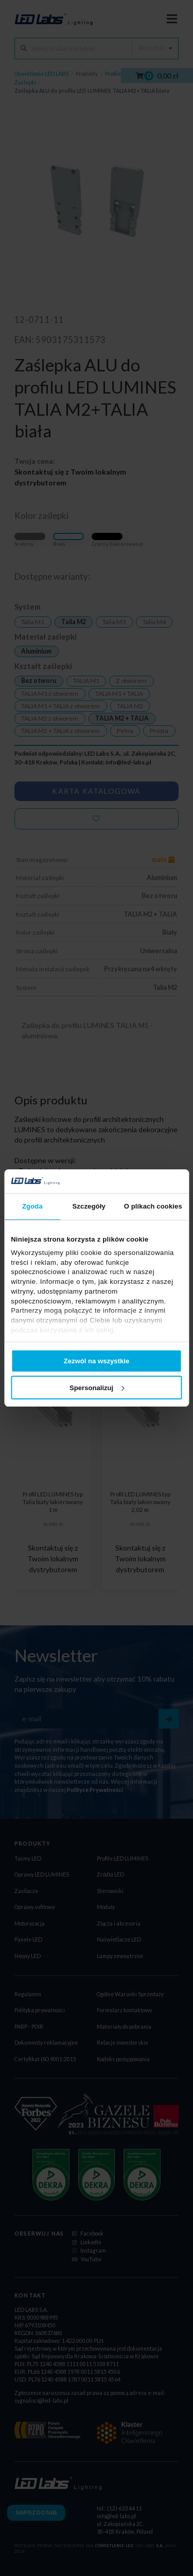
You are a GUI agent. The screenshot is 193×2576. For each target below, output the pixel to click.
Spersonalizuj (96, 1388)
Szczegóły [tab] (89, 1206)
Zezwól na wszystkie (97, 1361)
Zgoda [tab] (32, 1206)
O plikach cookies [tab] (153, 1206)
